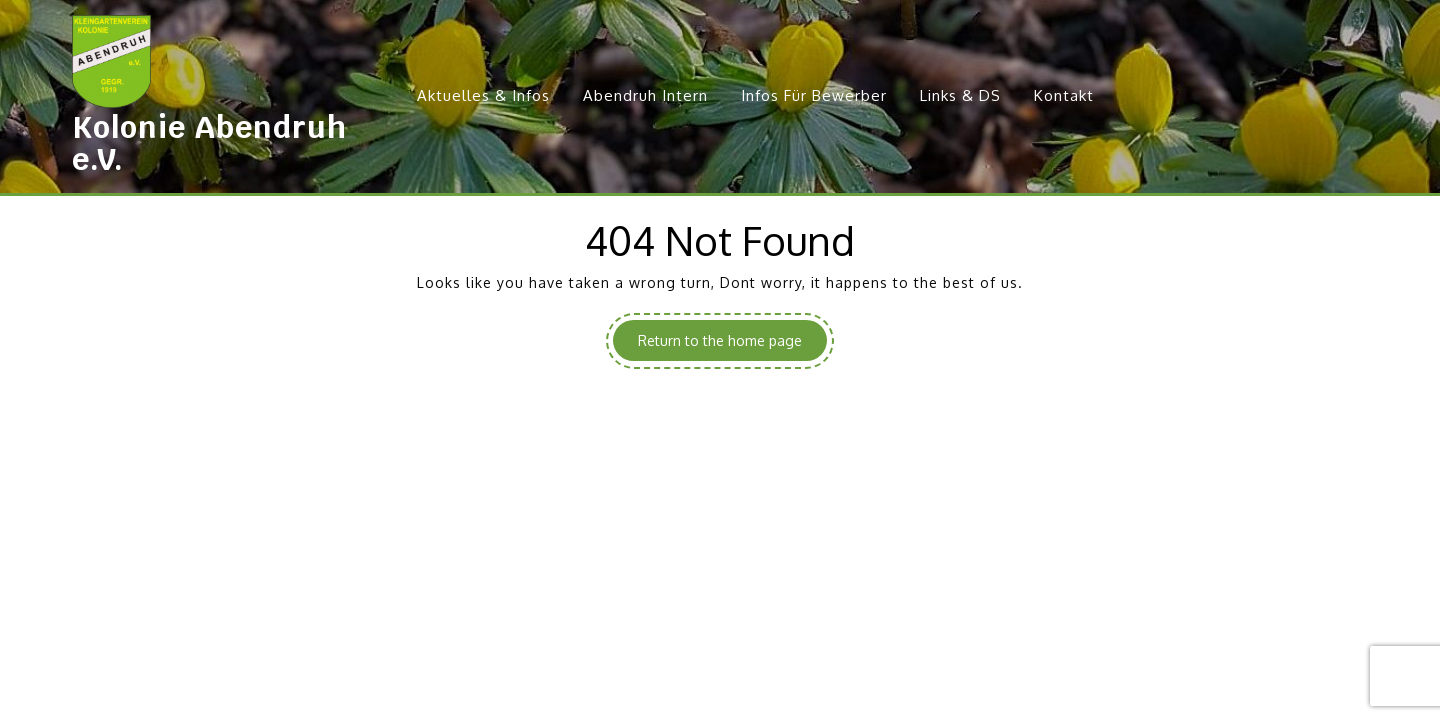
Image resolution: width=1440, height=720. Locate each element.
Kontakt (1064, 95)
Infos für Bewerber (814, 95)
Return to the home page (732, 345)
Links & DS (960, 95)
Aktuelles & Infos (483, 95)
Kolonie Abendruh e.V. (209, 143)
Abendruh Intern (645, 95)
